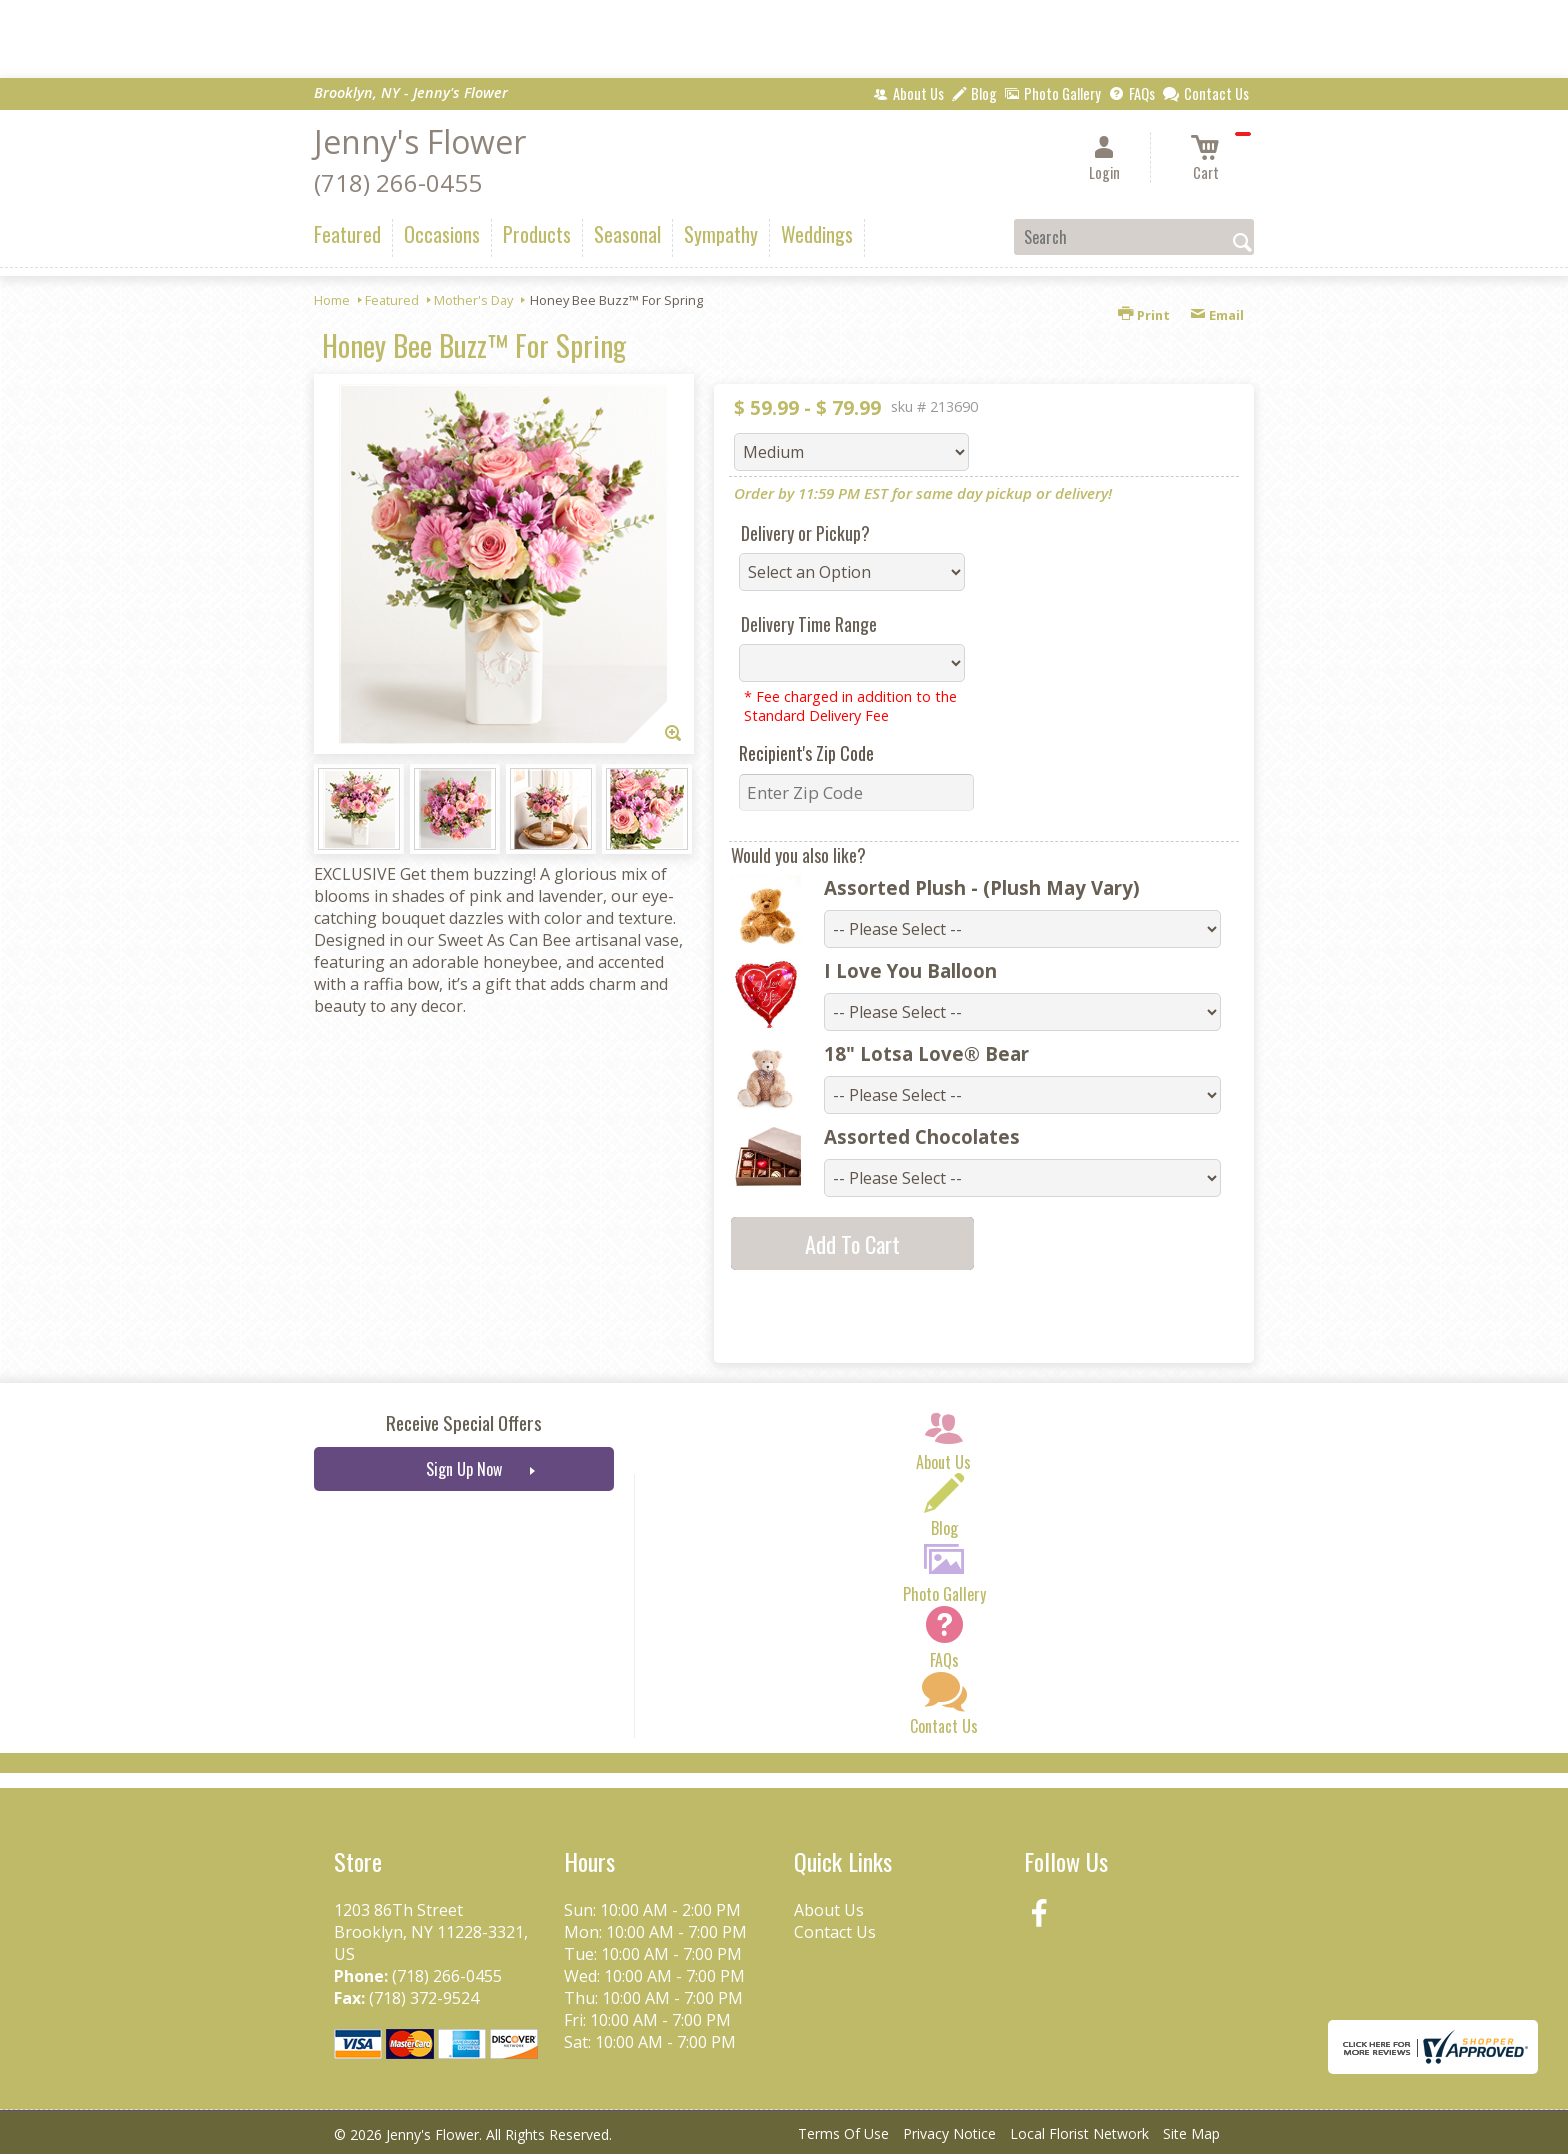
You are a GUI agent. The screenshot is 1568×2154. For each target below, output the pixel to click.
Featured (392, 300)
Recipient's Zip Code (806, 753)
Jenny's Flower (420, 141)
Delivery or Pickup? (805, 533)
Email (1217, 315)
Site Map (1191, 2133)
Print (1144, 315)
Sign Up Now (464, 1469)
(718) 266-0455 (398, 182)
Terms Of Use (843, 2133)
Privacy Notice (949, 2133)
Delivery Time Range (809, 624)
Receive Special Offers (464, 1422)
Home (332, 300)
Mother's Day (473, 300)
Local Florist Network (1079, 2133)
